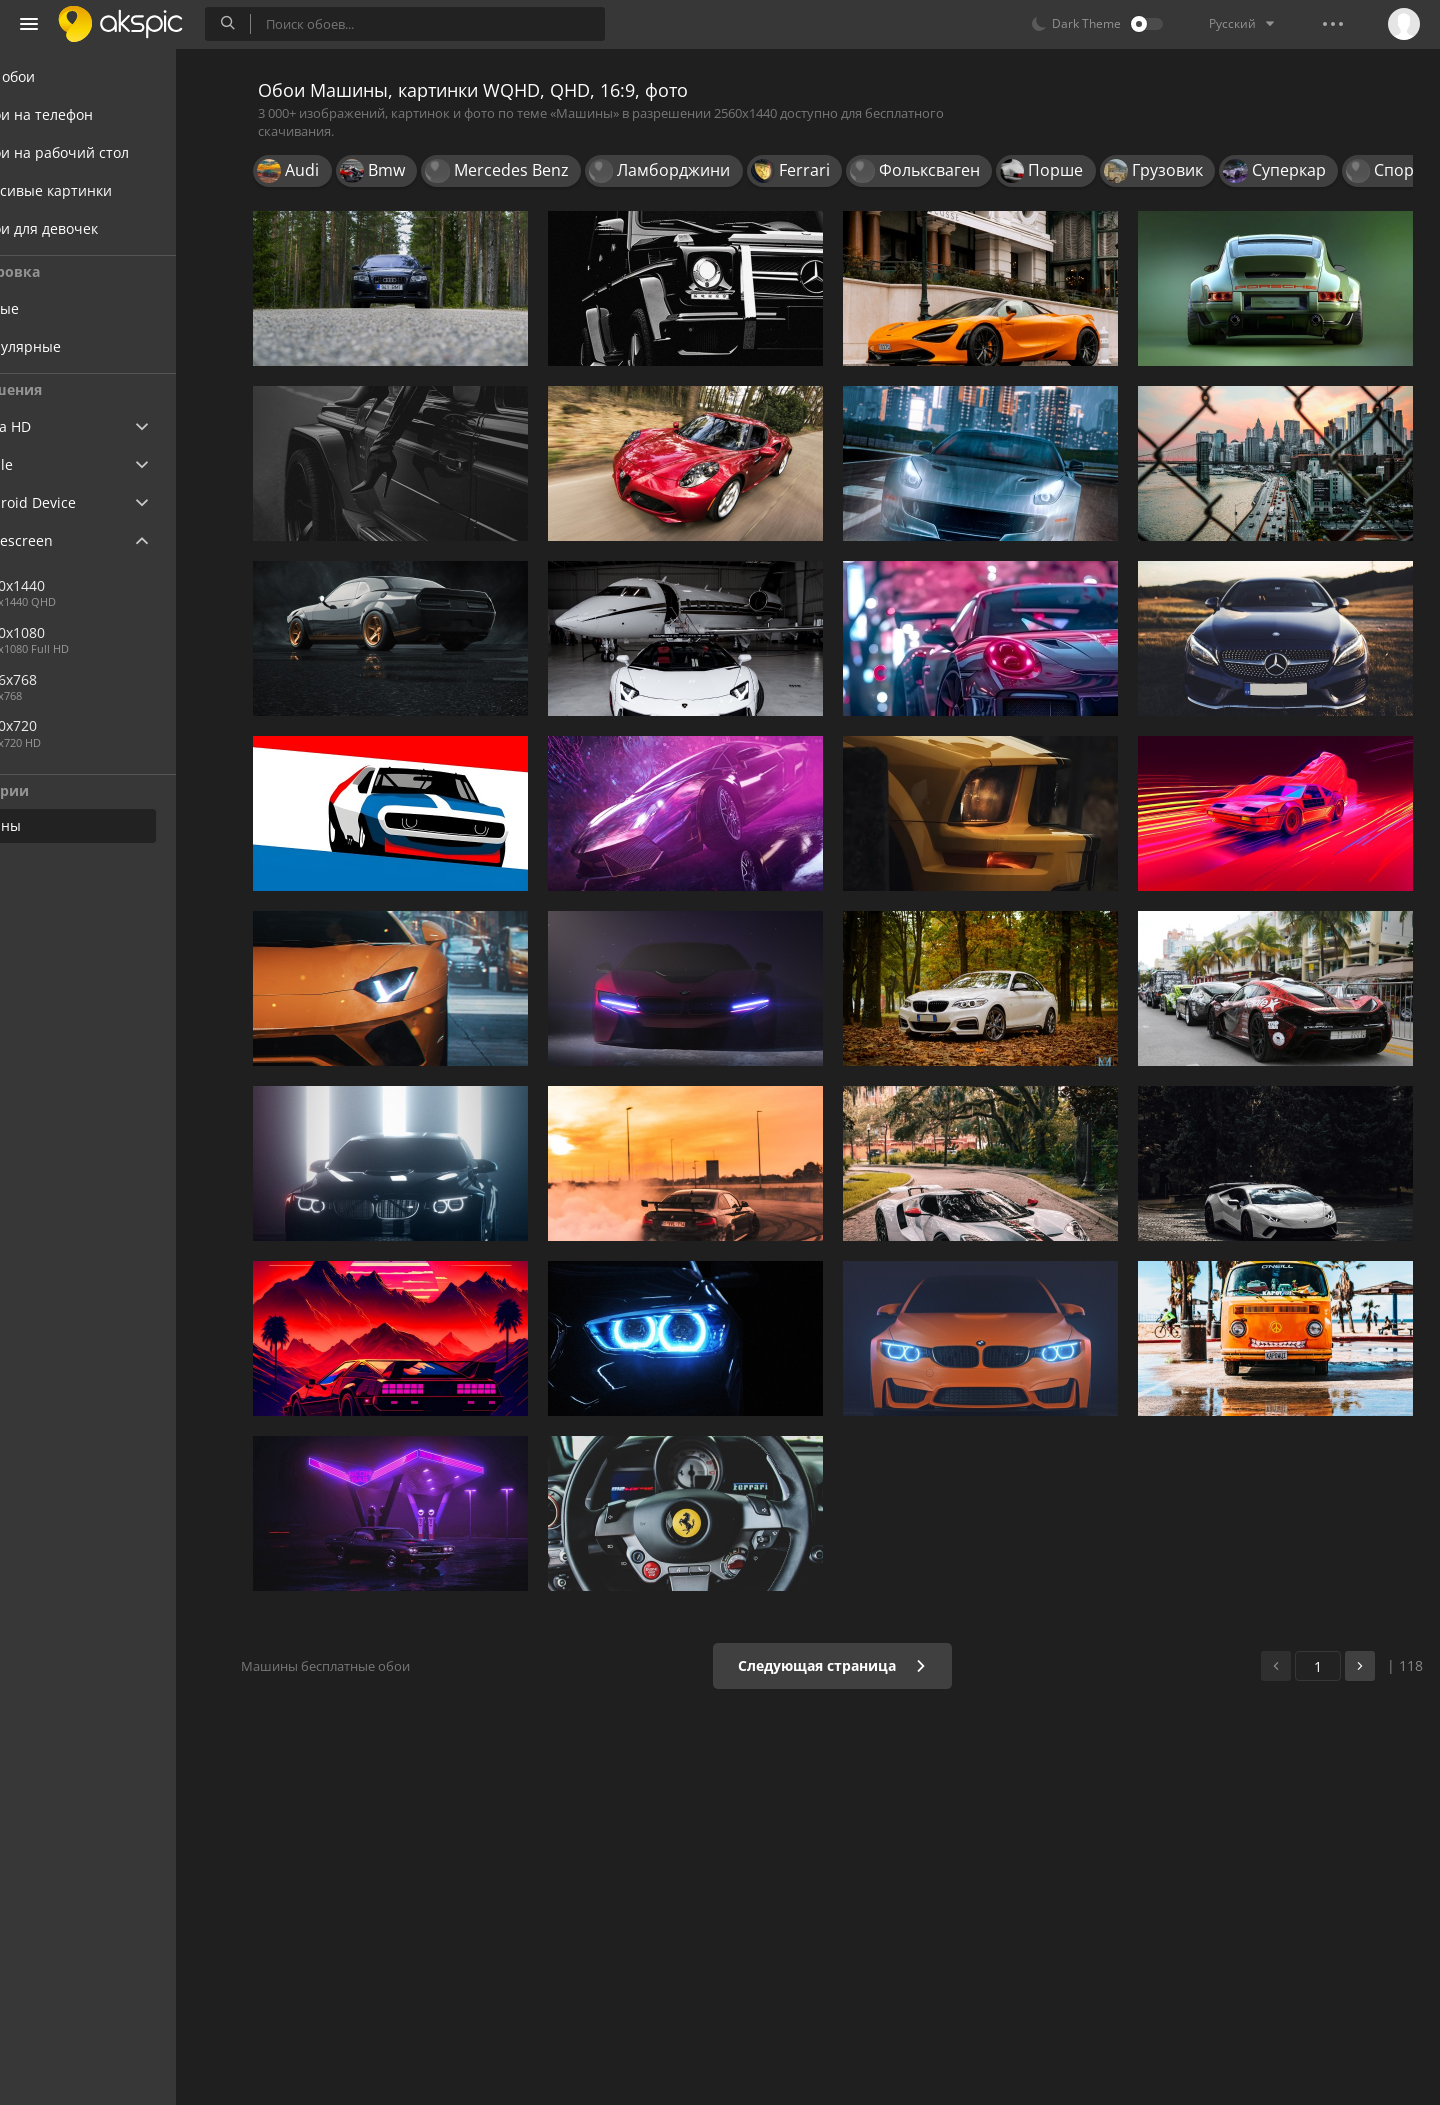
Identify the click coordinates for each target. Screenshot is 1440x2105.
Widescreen (73, 540)
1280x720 (79, 725)
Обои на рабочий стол (111, 152)
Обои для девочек (96, 228)
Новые (70, 308)
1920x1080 (83, 632)
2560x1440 (149, 585)
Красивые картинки (103, 190)
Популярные (91, 346)
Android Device (85, 503)
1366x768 (79, 679)
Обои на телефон (93, 114)
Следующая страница (844, 1665)
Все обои (64, 76)
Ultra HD (62, 426)
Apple (53, 464)
